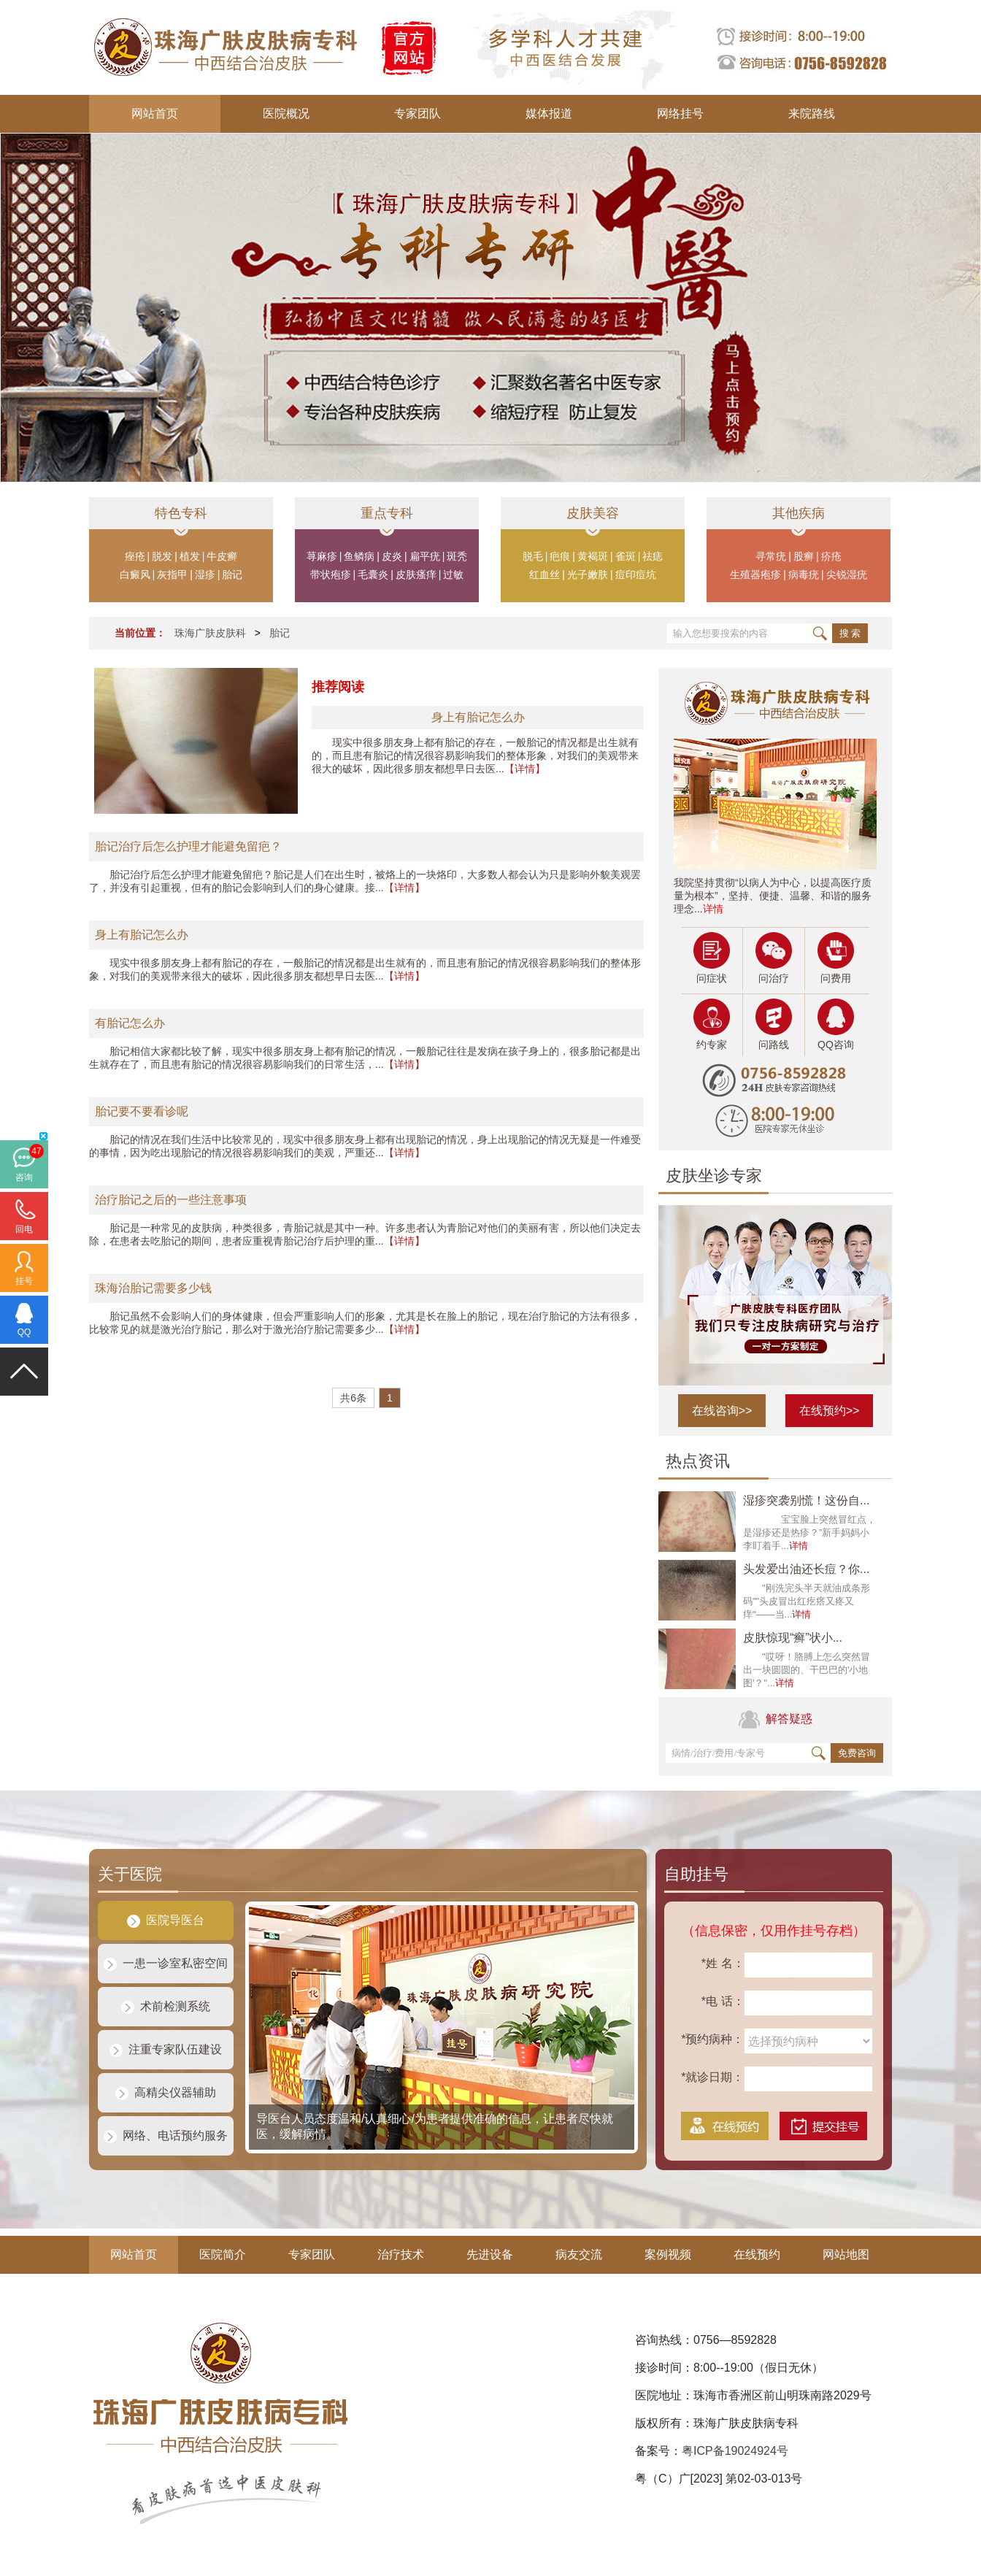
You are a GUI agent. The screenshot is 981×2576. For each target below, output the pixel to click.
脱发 (162, 556)
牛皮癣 (222, 556)
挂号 (24, 1281)
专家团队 (417, 113)
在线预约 (757, 2254)
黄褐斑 (592, 556)
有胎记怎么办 (130, 1023)
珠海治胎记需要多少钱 (153, 1288)
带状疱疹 (330, 574)
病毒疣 (803, 574)
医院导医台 (165, 1920)
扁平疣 (424, 556)
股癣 (803, 556)
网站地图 (846, 2254)
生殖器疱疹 (755, 574)
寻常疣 (770, 556)
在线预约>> (829, 1410)
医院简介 (222, 2254)
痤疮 (135, 556)
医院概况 (286, 113)
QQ (24, 1332)
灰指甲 (172, 574)
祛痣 (652, 556)
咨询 (24, 1177)
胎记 (232, 574)
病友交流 (578, 2254)
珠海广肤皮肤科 (210, 633)
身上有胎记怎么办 (141, 934)
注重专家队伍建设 (165, 2049)
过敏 (453, 574)
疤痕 (560, 556)
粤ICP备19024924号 (735, 2451)
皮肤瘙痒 (416, 574)
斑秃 (457, 556)
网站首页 (154, 113)
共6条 (353, 1398)
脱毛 (533, 556)
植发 (190, 556)
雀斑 (625, 556)
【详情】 (524, 768)
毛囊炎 (373, 574)
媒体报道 (549, 113)
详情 (713, 909)
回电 (24, 1229)
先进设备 (489, 2254)
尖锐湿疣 (846, 574)
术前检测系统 (165, 2006)
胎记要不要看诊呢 (141, 1111)
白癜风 (135, 574)
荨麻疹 (322, 556)
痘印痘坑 (635, 574)
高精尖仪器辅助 (165, 2092)
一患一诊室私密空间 (166, 1963)
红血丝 (544, 574)
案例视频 (668, 2254)
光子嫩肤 (587, 574)
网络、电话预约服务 (166, 2135)
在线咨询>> (722, 1410)
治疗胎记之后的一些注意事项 (171, 1199)
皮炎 (392, 556)
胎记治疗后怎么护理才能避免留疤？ (188, 846)
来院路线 (811, 113)
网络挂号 (680, 113)
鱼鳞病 (359, 556)
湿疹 (205, 574)
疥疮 (831, 556)
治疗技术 (400, 2254)
